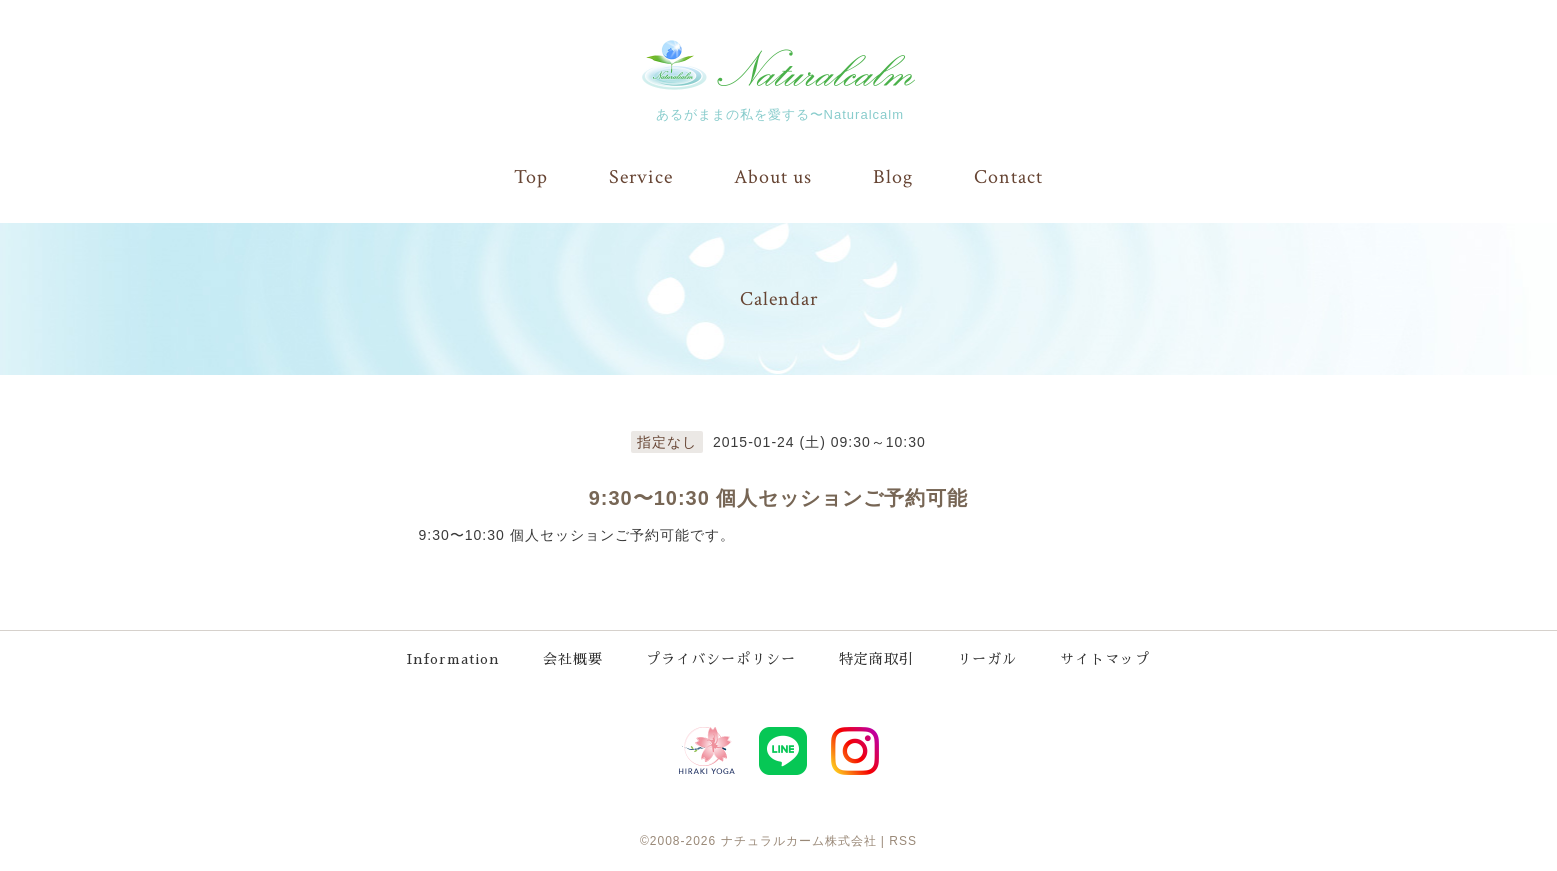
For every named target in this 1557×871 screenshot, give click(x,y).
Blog (893, 177)
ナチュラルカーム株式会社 (799, 841)
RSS (903, 841)
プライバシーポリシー (721, 659)
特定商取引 (876, 659)
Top (531, 177)
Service (641, 177)
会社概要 (573, 659)
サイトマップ (1105, 659)
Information (453, 659)
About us (773, 177)
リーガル (987, 659)
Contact (1008, 177)
